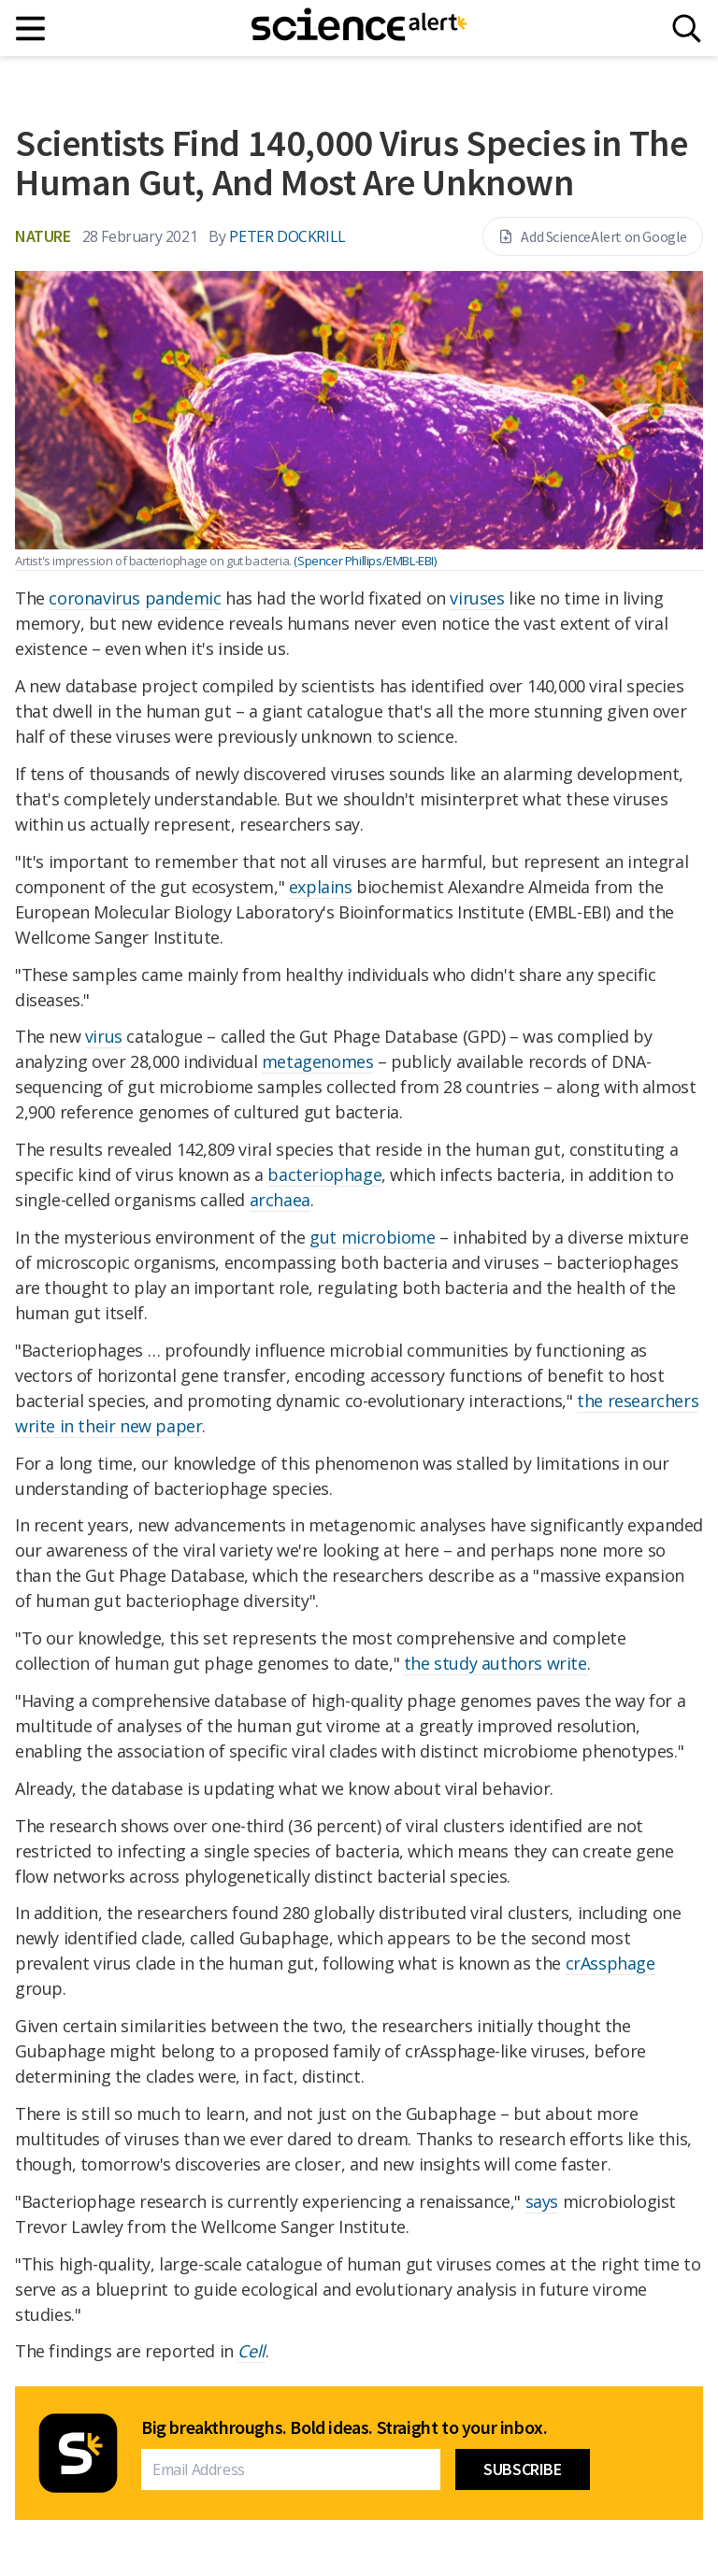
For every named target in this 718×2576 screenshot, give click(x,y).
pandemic (183, 598)
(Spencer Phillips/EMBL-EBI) (365, 560)
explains (320, 886)
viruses (477, 598)
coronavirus (94, 598)
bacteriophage (324, 1174)
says (541, 2201)
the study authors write (495, 1663)
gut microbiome (372, 1237)
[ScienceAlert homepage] (359, 28)
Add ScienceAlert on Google (592, 236)
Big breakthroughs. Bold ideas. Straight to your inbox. (344, 2427)
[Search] (686, 28)
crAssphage (610, 1963)
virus (103, 1036)
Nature (43, 236)
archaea (280, 1199)
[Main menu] (31, 28)
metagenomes (318, 1061)
